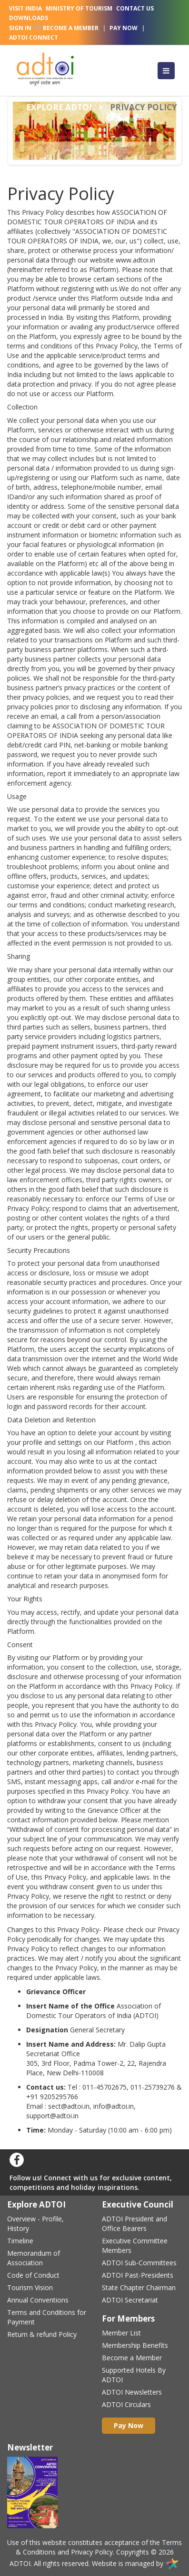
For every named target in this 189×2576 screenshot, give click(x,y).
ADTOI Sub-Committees (139, 2262)
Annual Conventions (38, 2299)
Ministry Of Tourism (79, 8)
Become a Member (132, 2357)
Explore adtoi (59, 107)
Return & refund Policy (42, 2334)
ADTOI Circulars (126, 2404)
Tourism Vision (30, 2287)
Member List (121, 2332)
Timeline (20, 2240)
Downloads (28, 18)
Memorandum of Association (33, 2258)
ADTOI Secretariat (130, 2299)
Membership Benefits (135, 2345)
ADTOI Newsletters (132, 2392)
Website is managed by (135, 2563)
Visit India (25, 8)
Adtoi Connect (33, 37)
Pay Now (123, 28)
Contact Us (135, 8)
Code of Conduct (33, 2275)
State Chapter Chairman (139, 2287)
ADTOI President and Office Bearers (134, 2223)
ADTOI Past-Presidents (137, 2275)
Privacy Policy (92, 2551)
